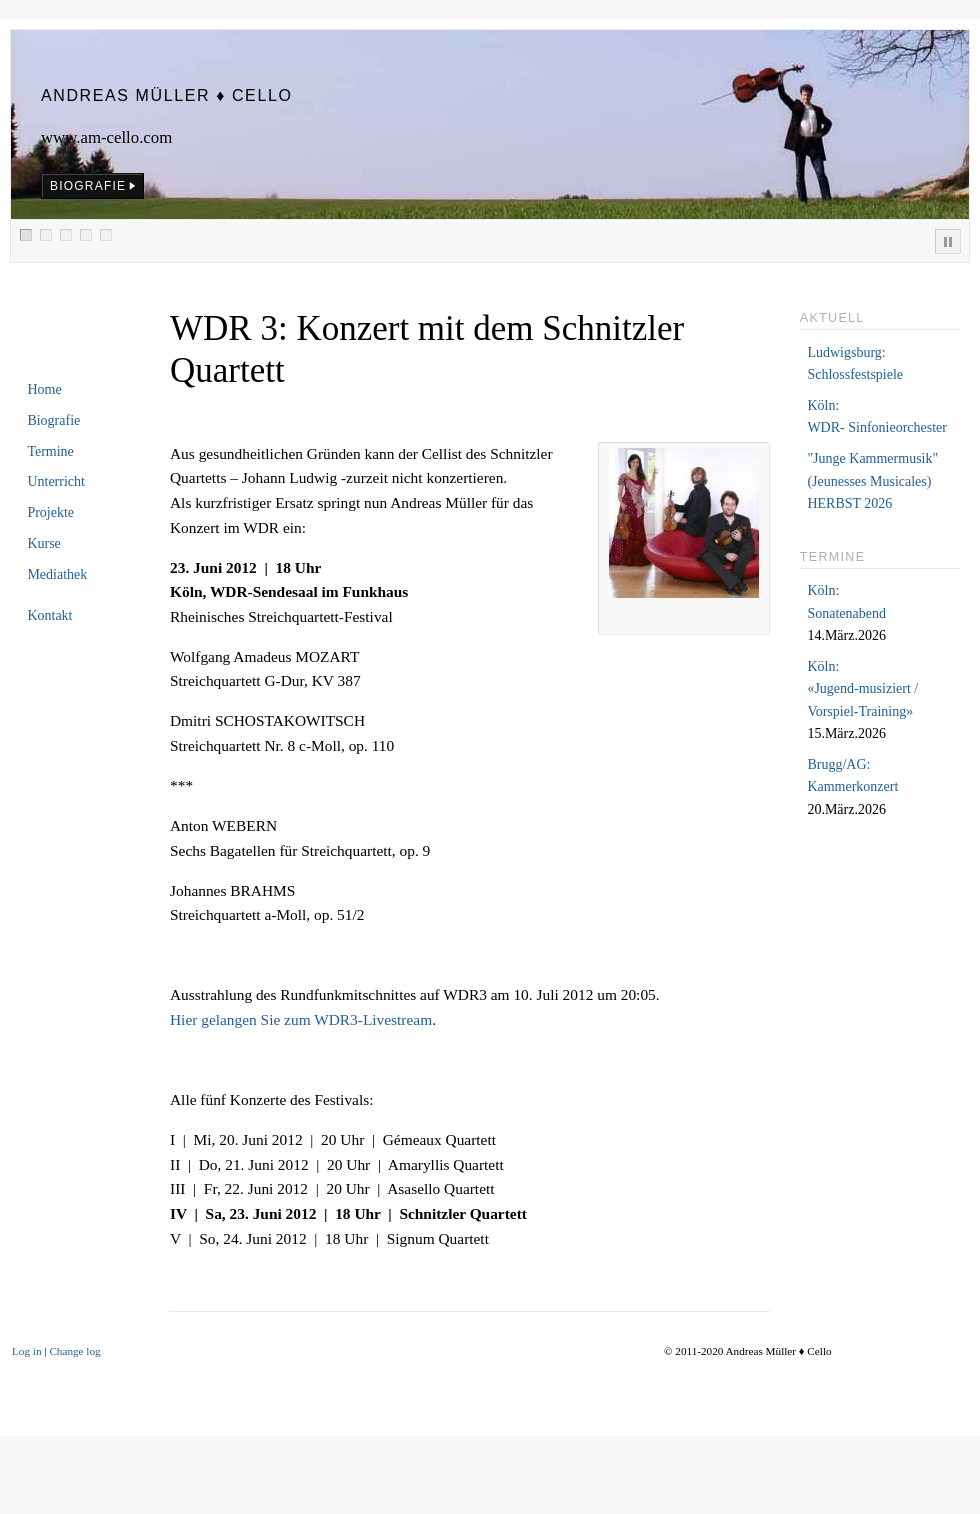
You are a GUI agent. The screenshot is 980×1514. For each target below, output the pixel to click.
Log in (27, 1351)
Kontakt (49, 615)
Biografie (53, 420)
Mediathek (57, 574)
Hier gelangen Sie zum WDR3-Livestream (301, 1019)
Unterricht (56, 481)
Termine (50, 451)
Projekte (50, 512)
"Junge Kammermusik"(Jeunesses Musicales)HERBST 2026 (872, 481)
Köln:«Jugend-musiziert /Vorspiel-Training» (862, 689)
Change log (74, 1351)
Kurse (43, 543)
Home (44, 389)
